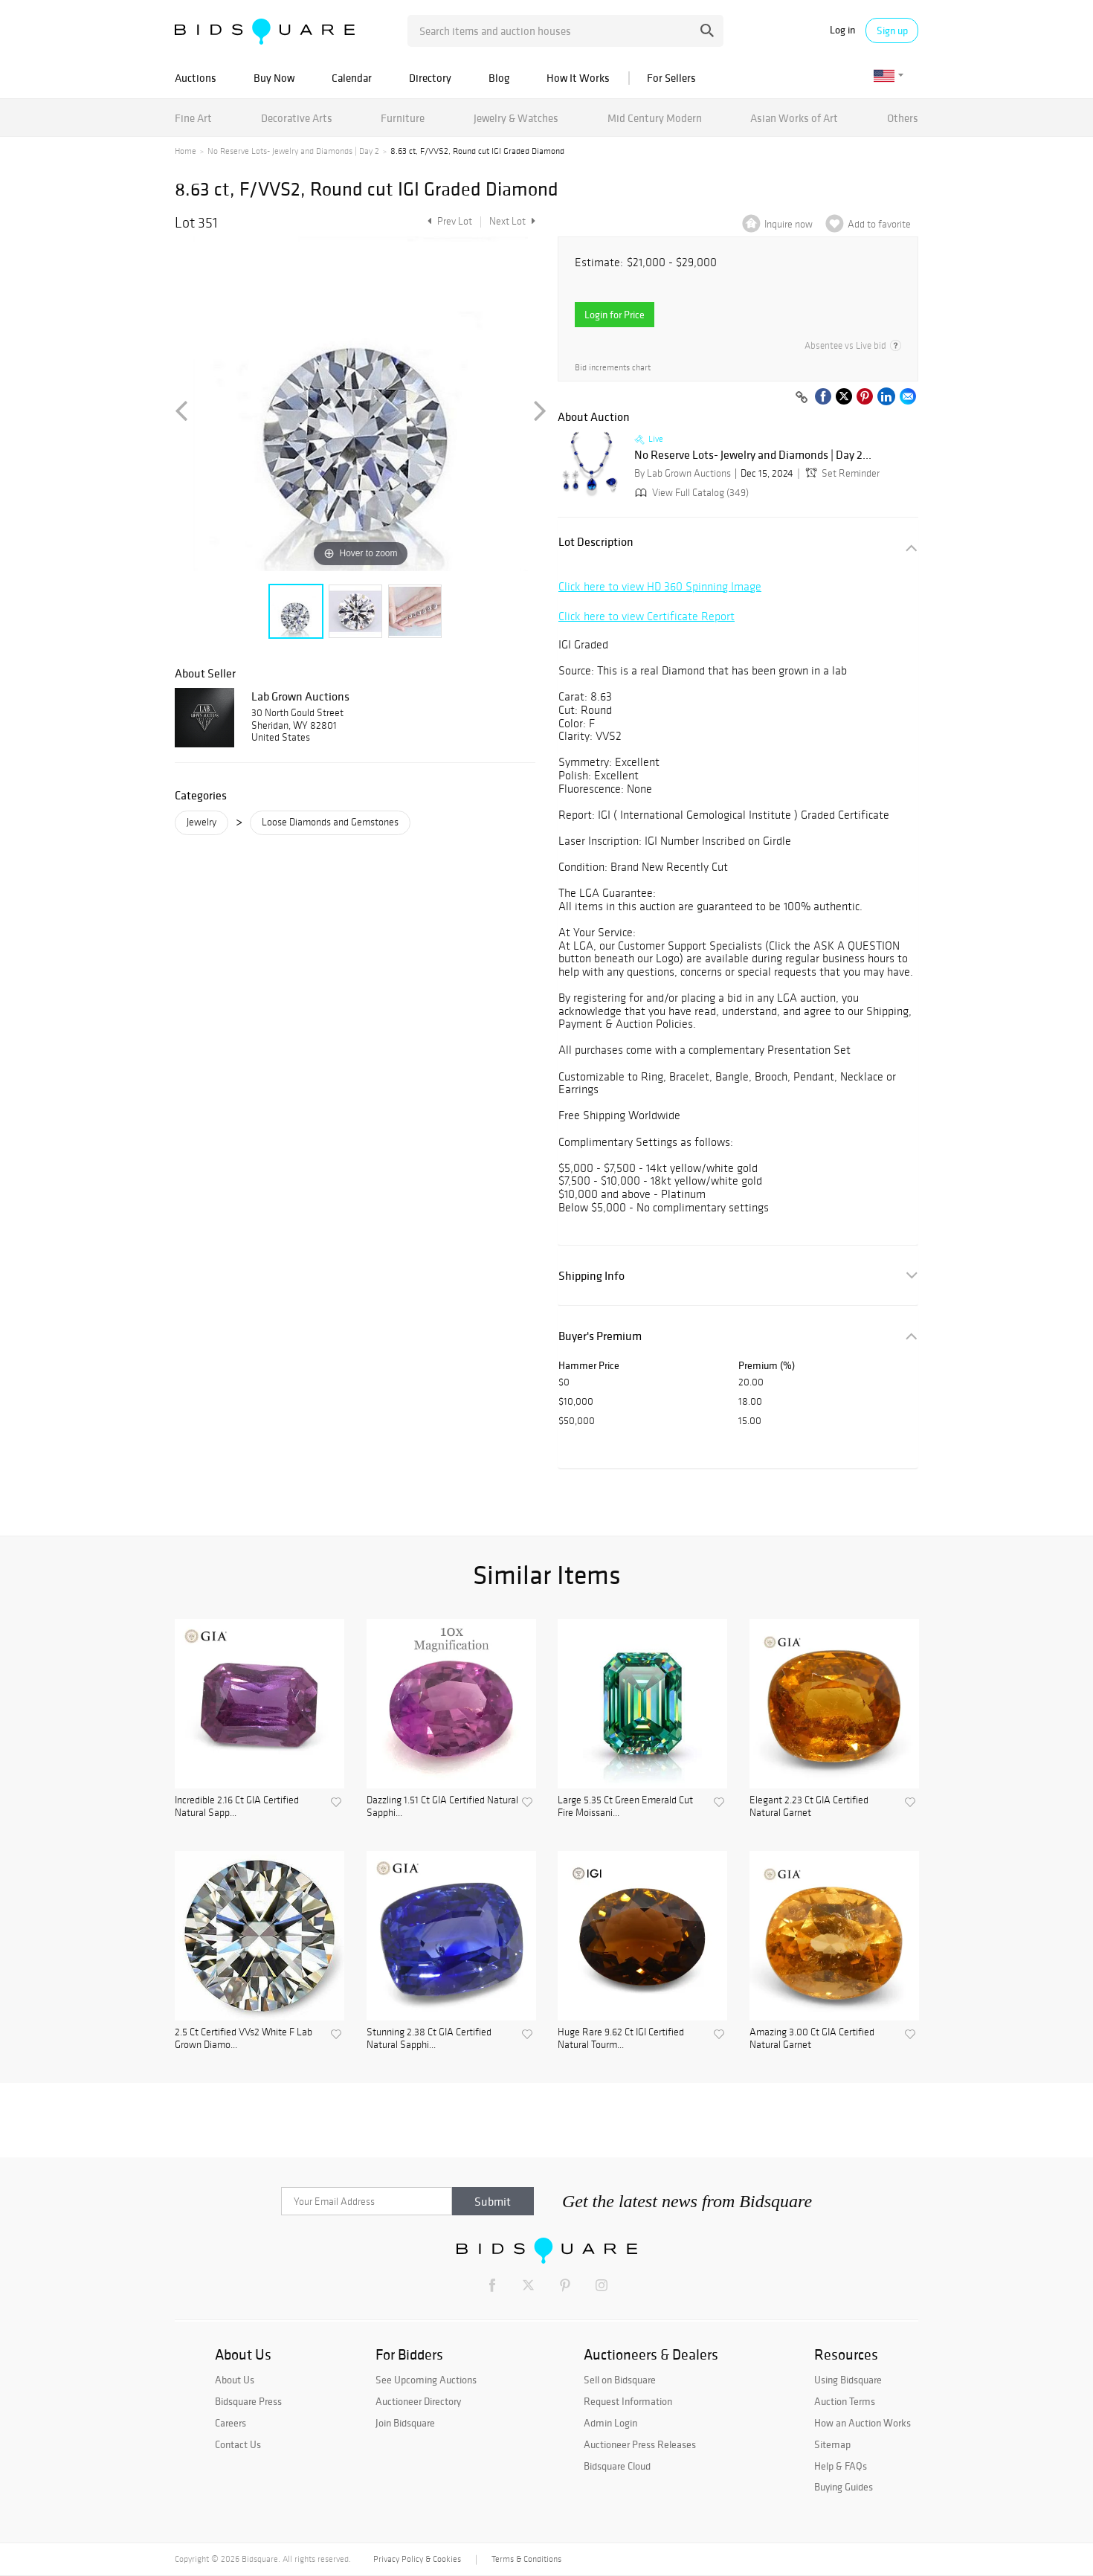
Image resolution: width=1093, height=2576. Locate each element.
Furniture (403, 118)
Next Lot (512, 221)
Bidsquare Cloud (617, 2466)
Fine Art (193, 118)
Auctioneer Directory (418, 2401)
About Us (234, 2379)
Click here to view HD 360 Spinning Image (659, 586)
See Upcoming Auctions (426, 2379)
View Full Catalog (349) (690, 492)
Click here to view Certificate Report (646, 616)
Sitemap (832, 2444)
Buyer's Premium (600, 1336)
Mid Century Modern (654, 118)
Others (902, 118)
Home (185, 151)
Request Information (628, 2401)
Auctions (195, 78)
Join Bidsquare (405, 2423)
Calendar (352, 78)
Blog (499, 78)
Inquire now (788, 224)
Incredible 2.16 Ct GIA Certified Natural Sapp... (237, 1806)
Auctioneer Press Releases (640, 2444)
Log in (842, 30)
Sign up (892, 30)
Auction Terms (844, 2401)
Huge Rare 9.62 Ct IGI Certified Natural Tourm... (621, 2038)
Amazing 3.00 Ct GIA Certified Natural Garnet (811, 2038)
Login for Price (614, 314)
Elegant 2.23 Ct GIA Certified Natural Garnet (808, 1806)
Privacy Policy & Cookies (417, 2559)
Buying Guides (843, 2486)
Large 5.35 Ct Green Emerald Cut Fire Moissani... (625, 1806)
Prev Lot (448, 221)
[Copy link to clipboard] (801, 398)
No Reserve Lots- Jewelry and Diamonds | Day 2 (293, 151)
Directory (430, 78)
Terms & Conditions (526, 2559)
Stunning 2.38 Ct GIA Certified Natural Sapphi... (429, 2038)
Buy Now (274, 78)
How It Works (578, 78)
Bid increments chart (613, 368)
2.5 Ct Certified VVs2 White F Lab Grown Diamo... (243, 2038)
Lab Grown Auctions (300, 696)
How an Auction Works (862, 2423)
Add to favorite (879, 224)
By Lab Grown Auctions (682, 473)
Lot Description (595, 542)
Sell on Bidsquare (620, 2379)
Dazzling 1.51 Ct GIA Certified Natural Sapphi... (442, 1806)
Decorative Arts (296, 118)
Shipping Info (591, 1276)
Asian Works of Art (794, 118)
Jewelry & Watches (516, 118)
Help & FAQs (840, 2466)
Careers (230, 2423)
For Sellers (671, 78)
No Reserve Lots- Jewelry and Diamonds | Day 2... (752, 455)
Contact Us (238, 2444)
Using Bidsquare (848, 2379)
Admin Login (610, 2423)
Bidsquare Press (248, 2401)
